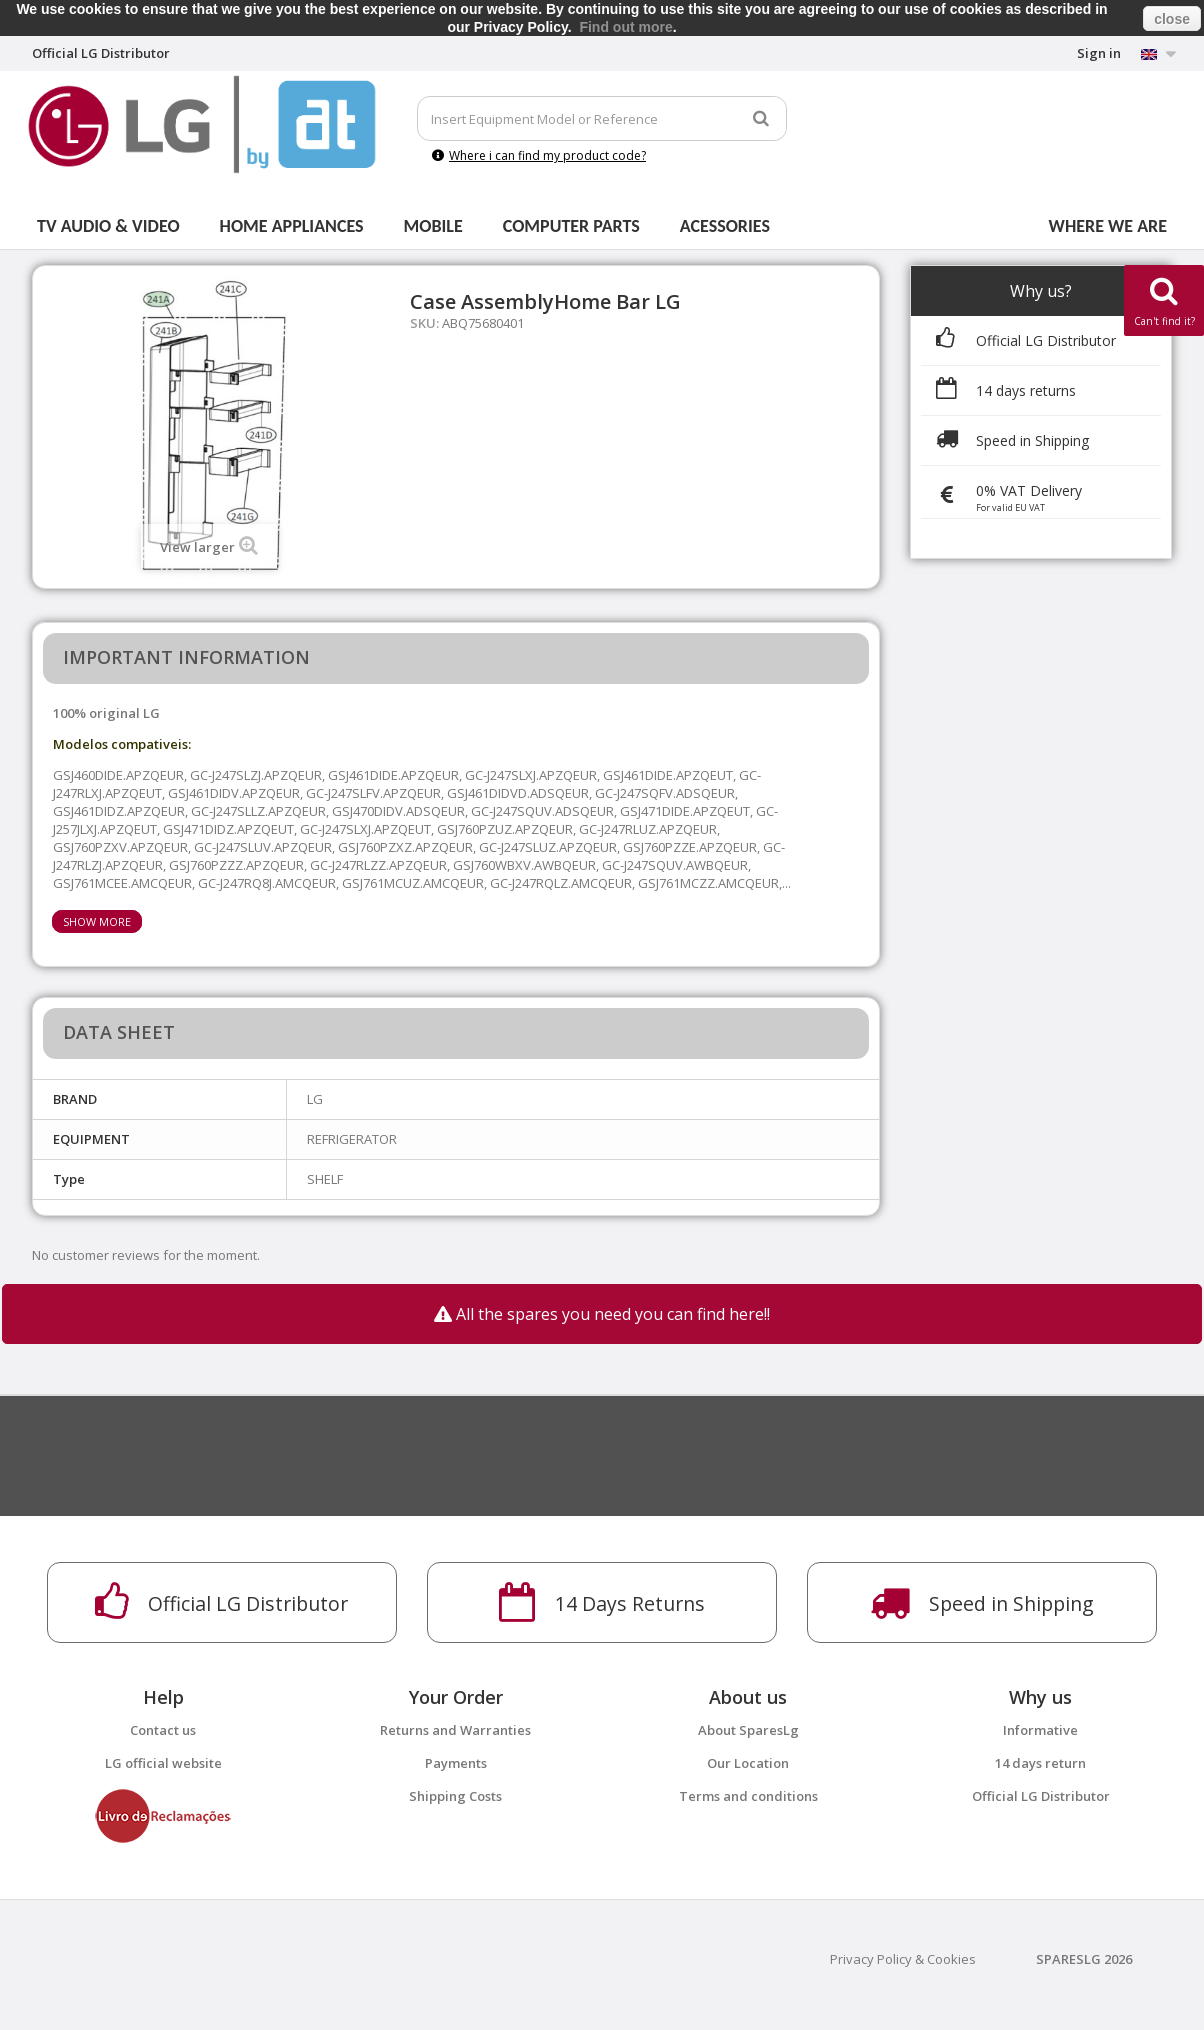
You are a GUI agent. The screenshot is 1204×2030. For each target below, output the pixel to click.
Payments (456, 1763)
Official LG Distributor (1041, 1796)
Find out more (625, 27)
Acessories (725, 226)
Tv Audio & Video (108, 226)
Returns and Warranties (455, 1730)
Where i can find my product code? (539, 155)
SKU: (424, 323)
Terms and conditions (748, 1796)
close (1172, 19)
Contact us (163, 1730)
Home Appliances (292, 226)
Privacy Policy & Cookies (903, 1959)
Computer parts (571, 226)
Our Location (748, 1763)
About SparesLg (748, 1730)
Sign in (1099, 53)
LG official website (163, 1763)
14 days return (1040, 1763)
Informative (1040, 1730)
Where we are (1108, 226)
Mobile (433, 226)
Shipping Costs (455, 1796)
